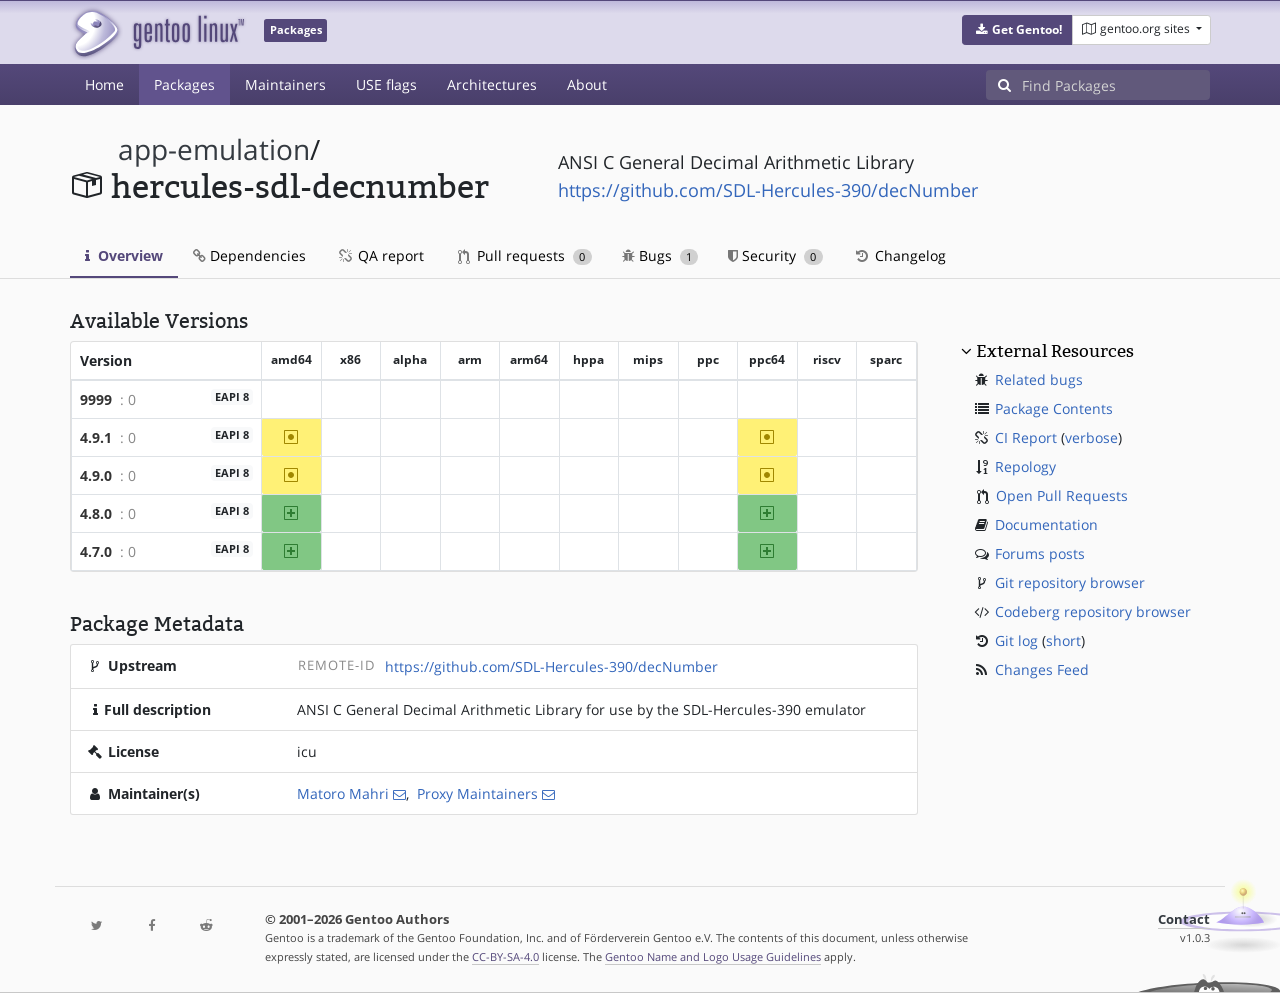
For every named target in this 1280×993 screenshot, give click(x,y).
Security (775, 255)
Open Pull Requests (1062, 495)
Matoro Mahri (343, 793)
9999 (96, 399)
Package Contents (1054, 408)
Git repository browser (1070, 582)
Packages (184, 84)
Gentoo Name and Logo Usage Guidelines (713, 956)
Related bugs (1039, 379)
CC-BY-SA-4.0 (505, 956)
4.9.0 (96, 475)
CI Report (1026, 437)
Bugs (660, 255)
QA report (380, 255)
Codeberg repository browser (1093, 611)
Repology (1025, 466)
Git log (1016, 640)
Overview (124, 255)
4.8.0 (96, 513)
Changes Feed (1042, 669)
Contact (1184, 919)
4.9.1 (96, 437)
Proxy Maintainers (477, 793)
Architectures (492, 84)
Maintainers (285, 84)
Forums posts (1040, 553)
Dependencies (249, 255)
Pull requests (525, 255)
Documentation (1046, 524)
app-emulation (214, 149)
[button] (1017, 30)
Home (104, 84)
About (587, 84)
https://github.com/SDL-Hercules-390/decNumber (768, 190)
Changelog (899, 255)
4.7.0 (96, 551)
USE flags (386, 84)
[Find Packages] (1116, 85)
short (1063, 640)
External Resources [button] (1055, 351)
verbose (1091, 437)
